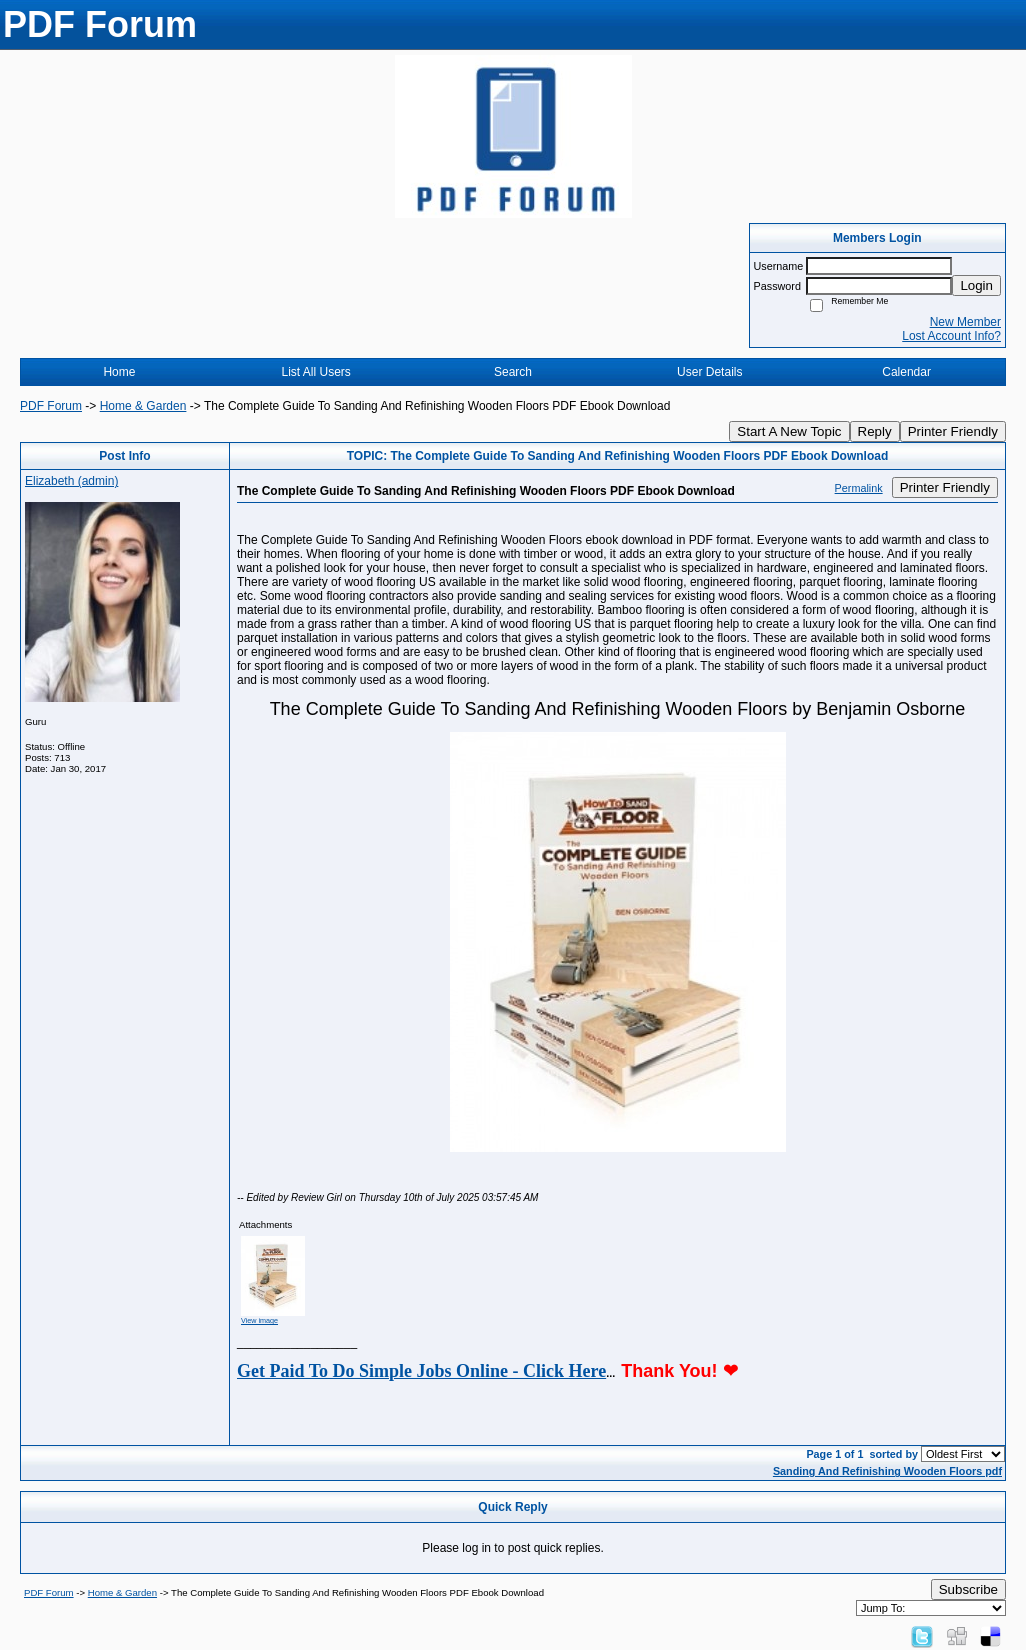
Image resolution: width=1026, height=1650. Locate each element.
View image (259, 1320)
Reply (875, 431)
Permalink (859, 488)
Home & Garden (143, 406)
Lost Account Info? (951, 336)
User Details (709, 372)
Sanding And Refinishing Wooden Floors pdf (887, 1471)
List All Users (316, 372)
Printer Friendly (953, 431)
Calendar (906, 372)
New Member (965, 322)
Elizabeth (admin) (71, 481)
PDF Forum (51, 406)
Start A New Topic (789, 431)
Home (119, 372)
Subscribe (968, 1589)
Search (513, 372)
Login (976, 285)
